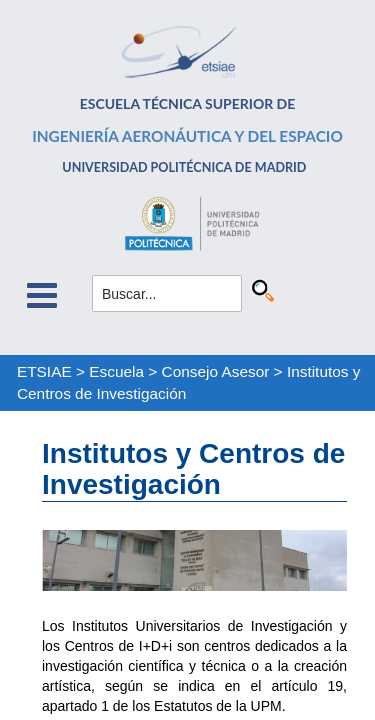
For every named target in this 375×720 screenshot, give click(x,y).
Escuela (116, 371)
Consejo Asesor (216, 371)
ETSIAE (44, 371)
